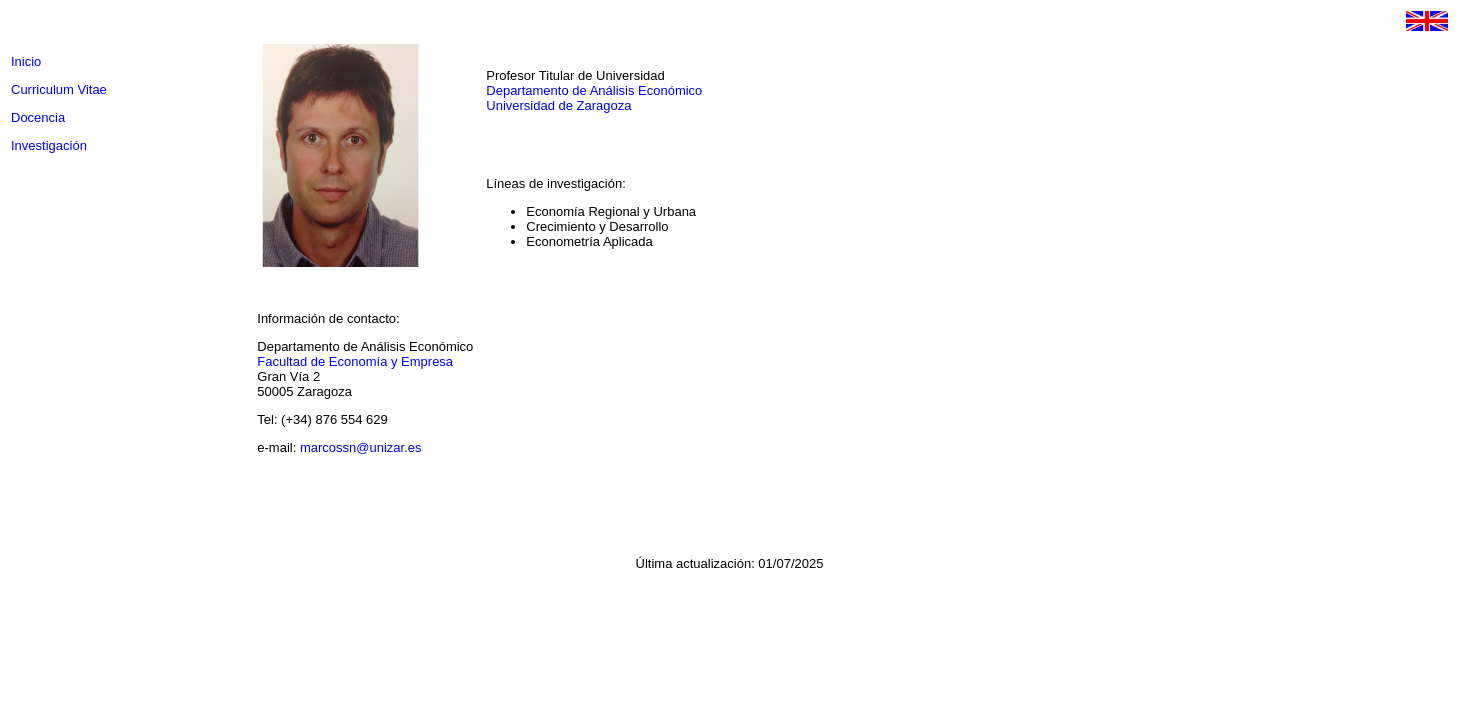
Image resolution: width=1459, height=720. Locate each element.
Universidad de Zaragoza (558, 105)
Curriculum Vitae (59, 89)
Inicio (26, 61)
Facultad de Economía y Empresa (355, 361)
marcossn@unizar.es (361, 447)
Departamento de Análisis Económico (594, 90)
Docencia (38, 117)
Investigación (49, 145)
